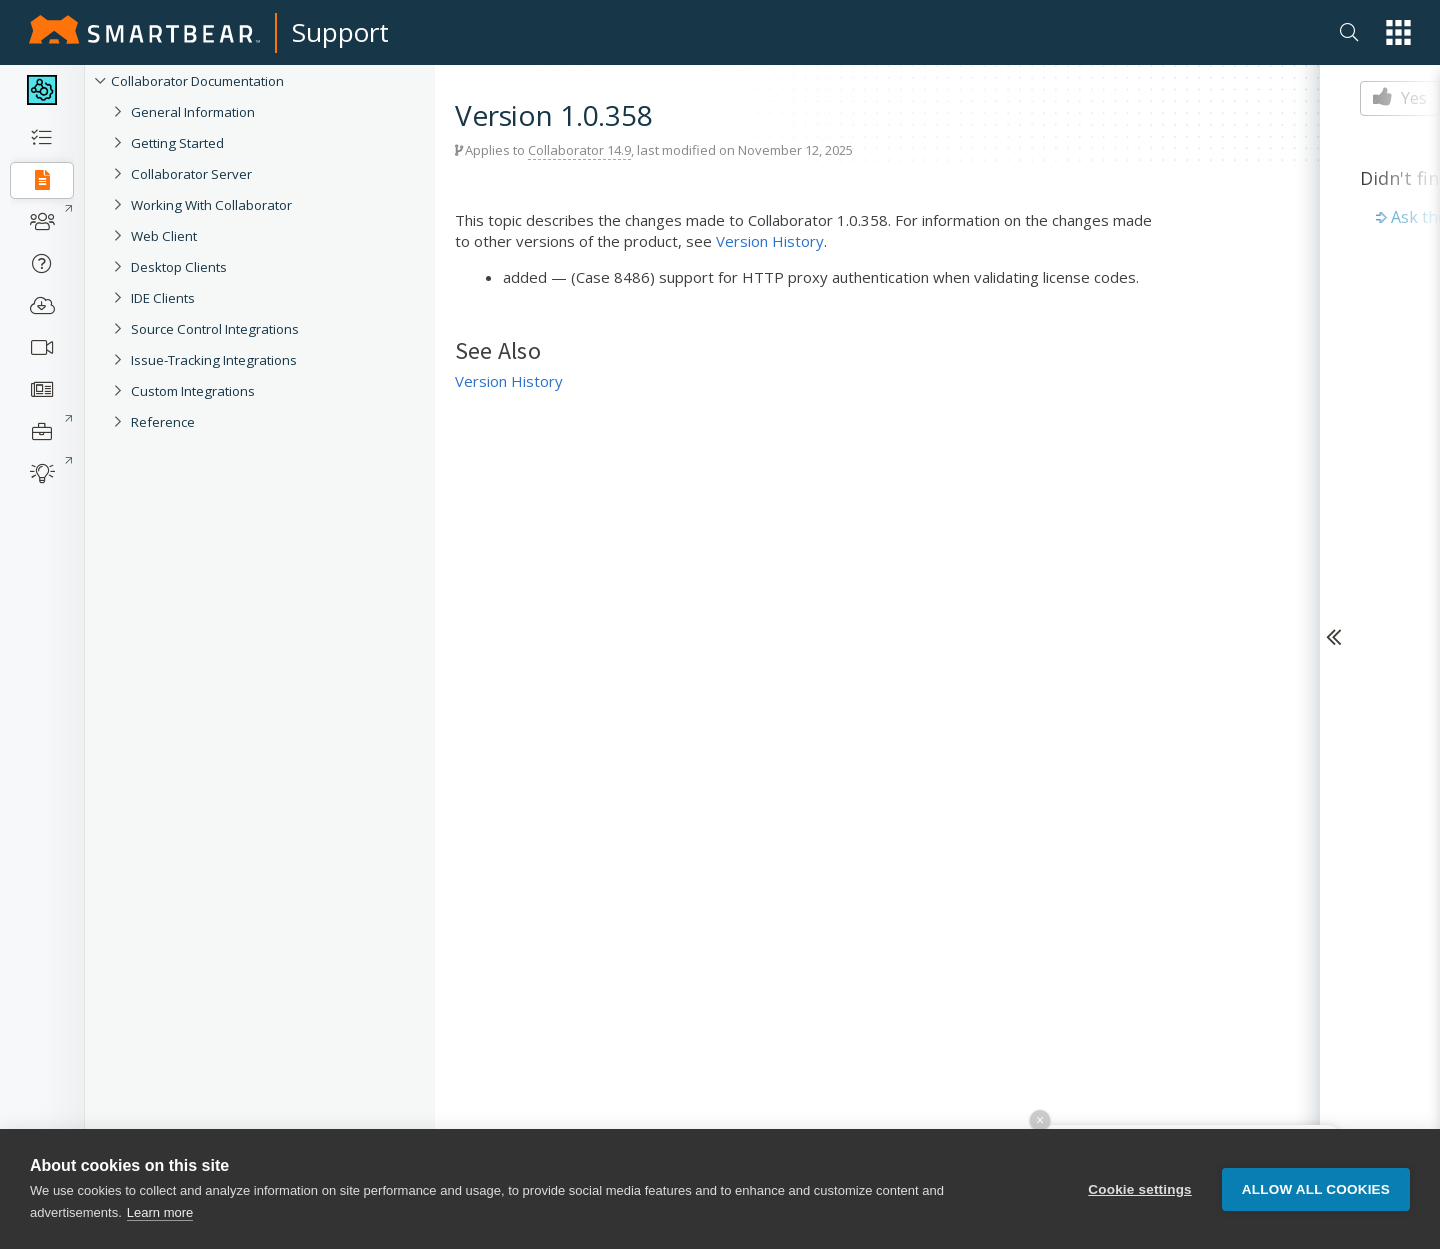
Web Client (164, 236)
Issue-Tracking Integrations (214, 360)
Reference (163, 422)
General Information (193, 112)
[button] (1398, 32)
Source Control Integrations (215, 329)
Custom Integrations (193, 391)
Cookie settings (1140, 1189)
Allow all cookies (1316, 1189)
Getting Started (177, 143)
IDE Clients (163, 298)
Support (340, 32)
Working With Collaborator (211, 205)
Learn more (160, 1213)
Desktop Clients (179, 267)
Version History (770, 241)
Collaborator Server (191, 174)
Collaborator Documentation (197, 81)
